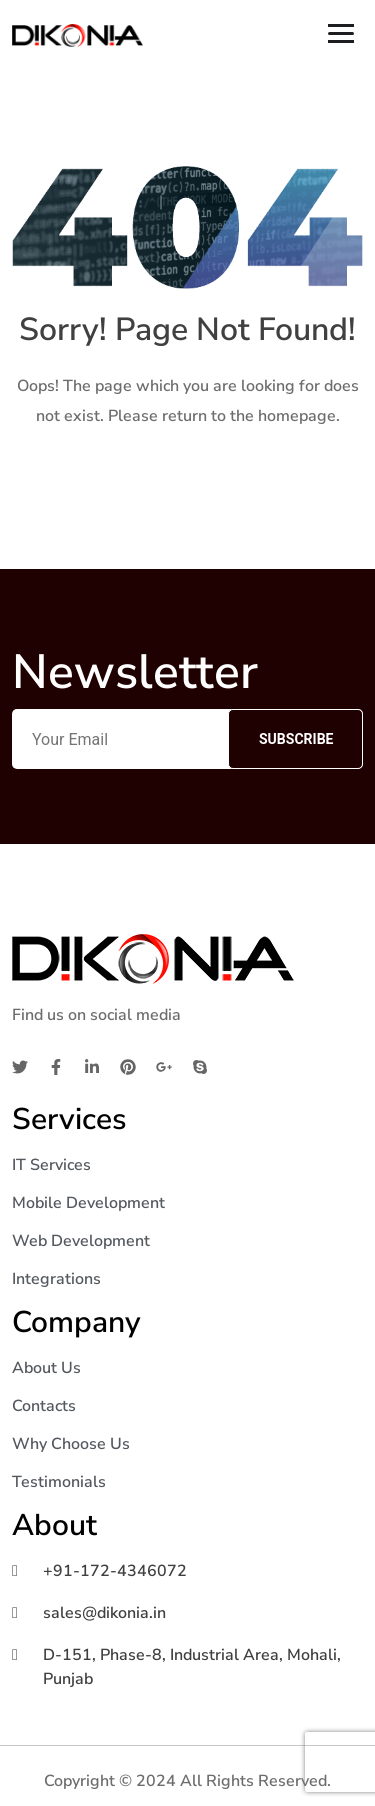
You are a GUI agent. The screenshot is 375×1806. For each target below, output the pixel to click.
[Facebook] (56, 1066)
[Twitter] (20, 1066)
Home (188, 479)
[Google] (164, 1066)
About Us (46, 1368)
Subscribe (296, 739)
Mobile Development (88, 1203)
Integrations (56, 1279)
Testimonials (59, 1482)
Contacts (44, 1406)
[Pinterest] (128, 1066)
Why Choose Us (71, 1444)
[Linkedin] (92, 1066)
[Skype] (200, 1066)
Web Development (81, 1241)
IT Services (51, 1165)
